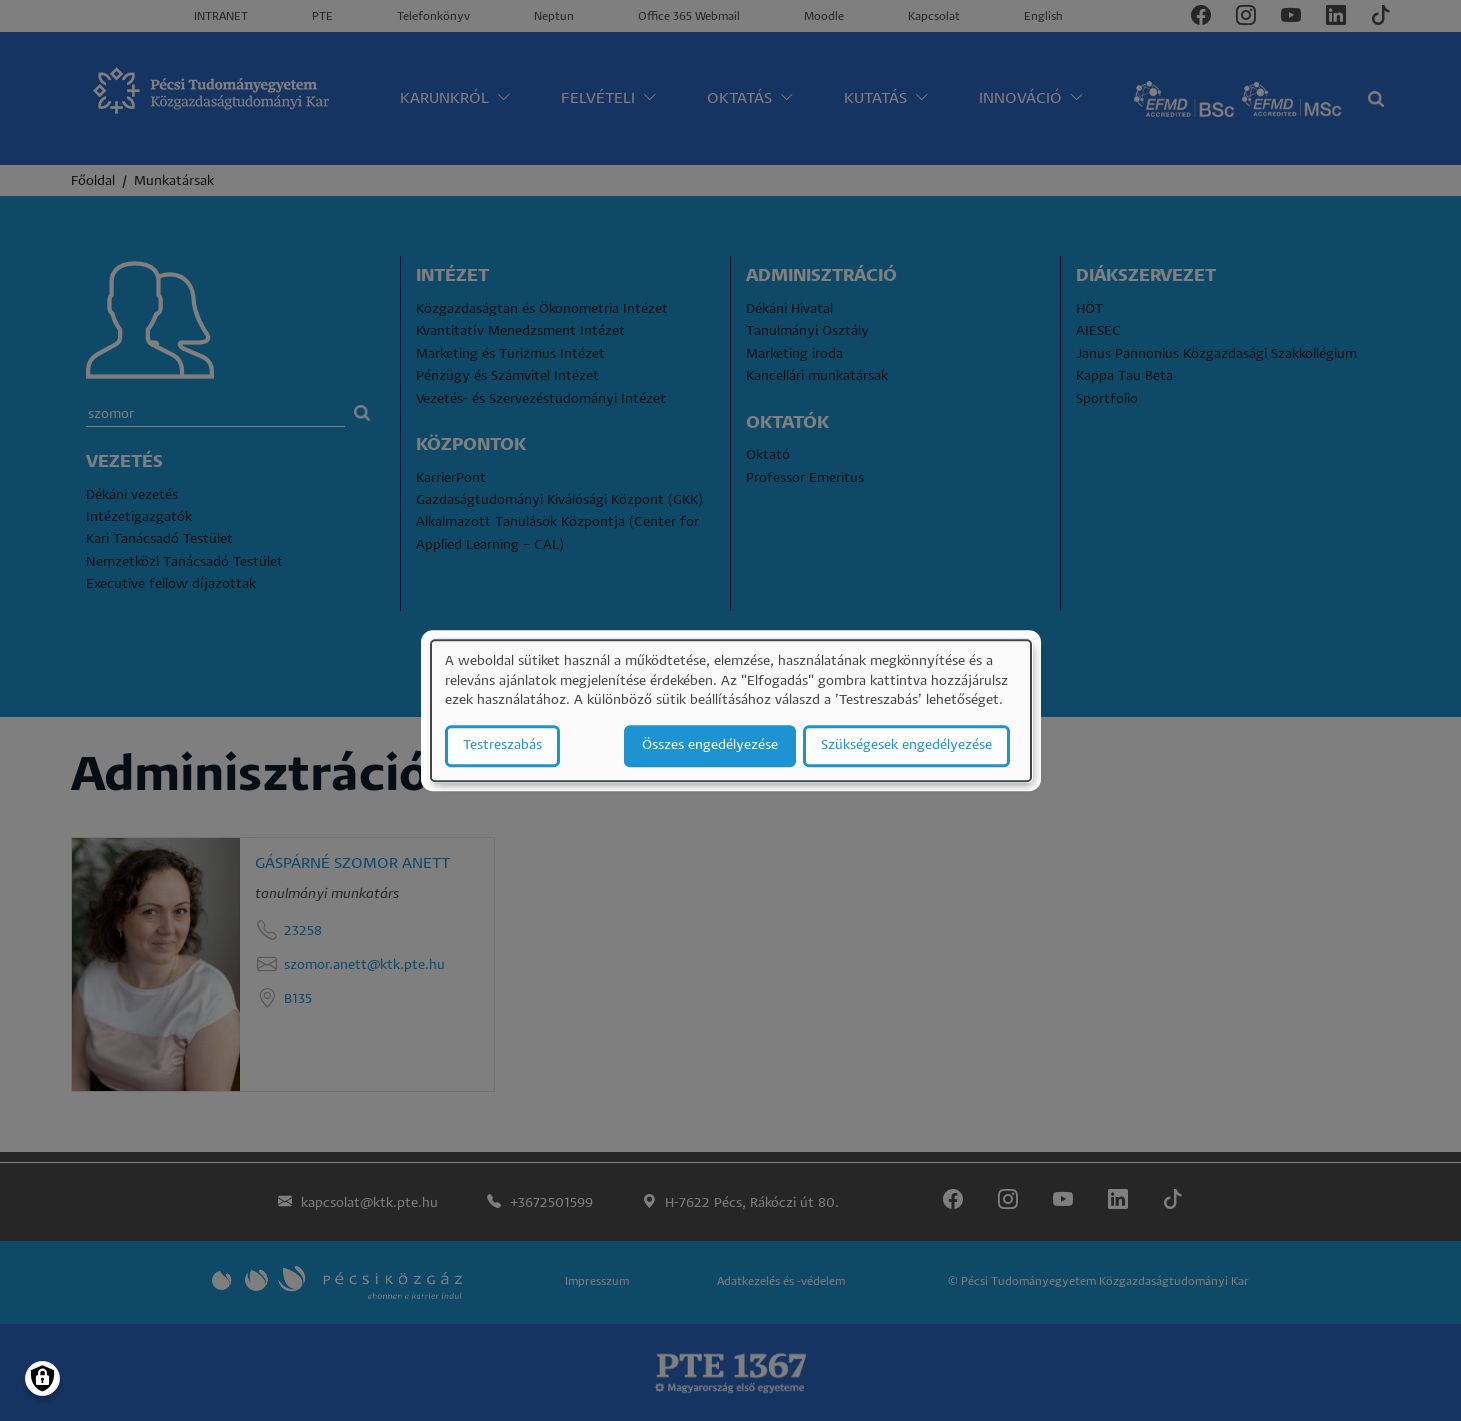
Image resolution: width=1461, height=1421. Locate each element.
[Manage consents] (42, 1378)
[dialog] (731, 710)
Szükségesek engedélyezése (906, 745)
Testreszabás (502, 745)
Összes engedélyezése (710, 745)
